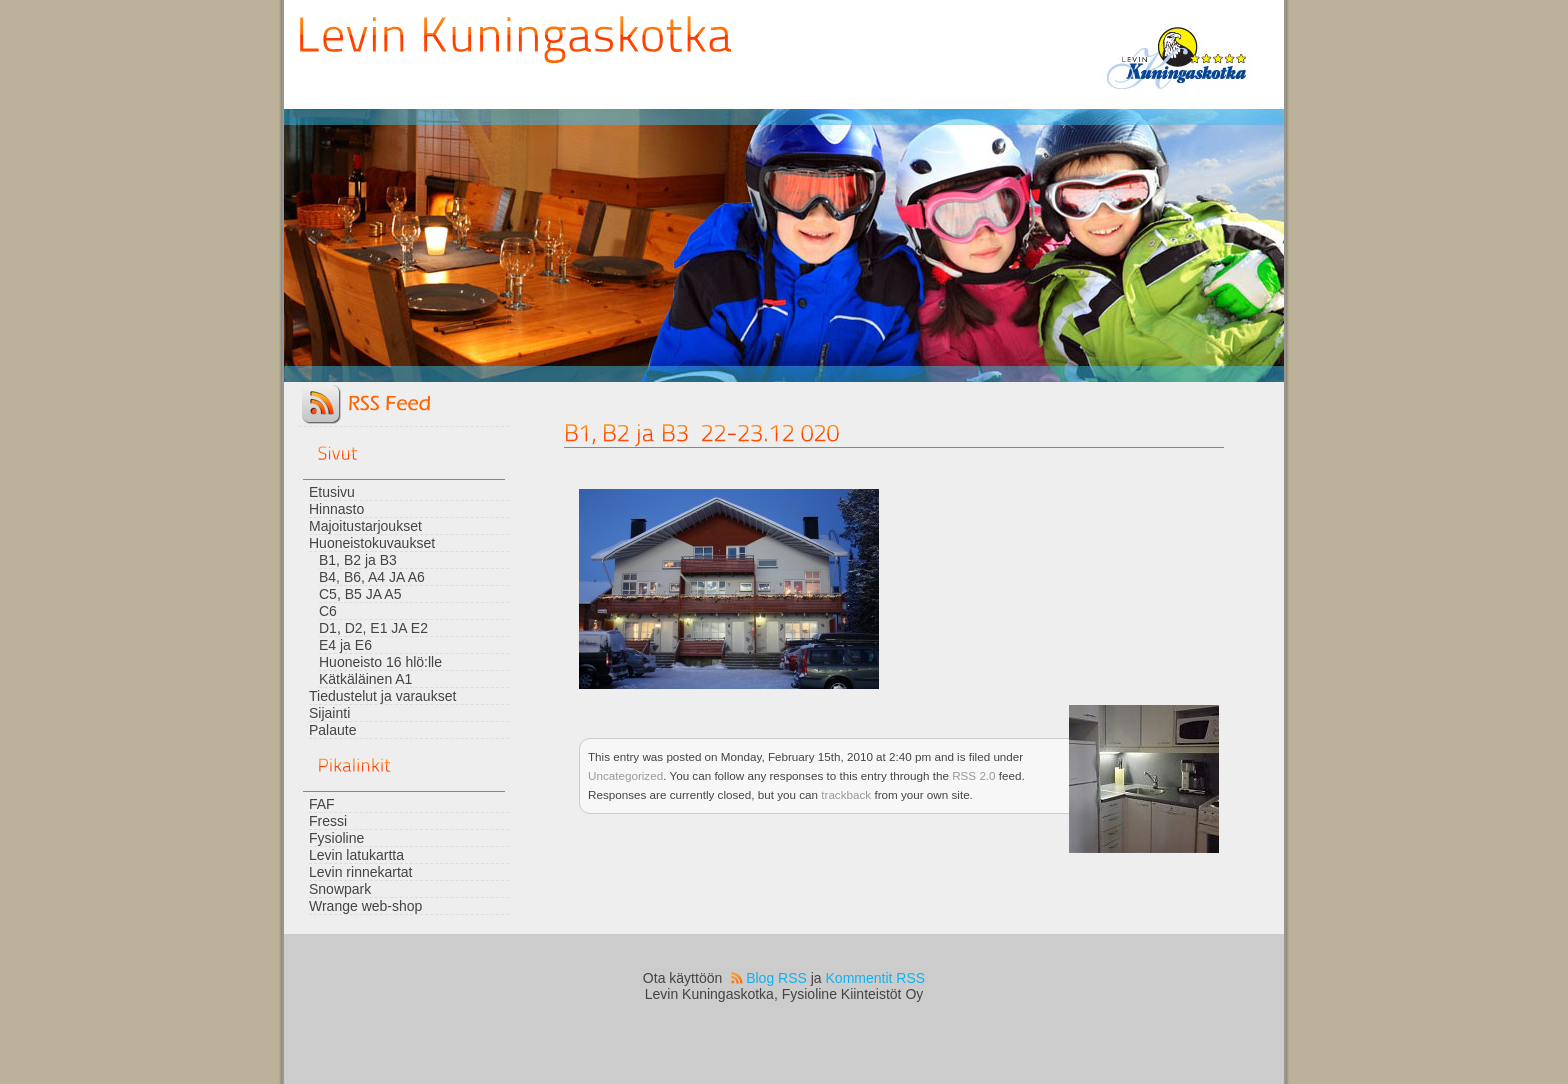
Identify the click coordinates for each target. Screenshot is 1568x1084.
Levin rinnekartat (361, 872)
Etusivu (332, 492)
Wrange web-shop (365, 906)
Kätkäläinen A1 (365, 679)
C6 (328, 611)
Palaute (332, 730)
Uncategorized (625, 775)
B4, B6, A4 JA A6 (372, 577)
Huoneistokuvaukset (372, 543)
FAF (322, 804)
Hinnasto (336, 509)
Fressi (328, 821)
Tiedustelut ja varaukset (382, 696)
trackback (846, 794)
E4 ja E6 (345, 645)
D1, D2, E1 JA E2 (373, 628)
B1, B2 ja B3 (358, 560)
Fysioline (336, 838)
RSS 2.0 (973, 775)
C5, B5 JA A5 (360, 594)
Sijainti (329, 713)
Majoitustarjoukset (365, 526)
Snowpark (340, 889)
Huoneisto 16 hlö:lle (380, 662)
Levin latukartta (356, 855)
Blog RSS (776, 978)
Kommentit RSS (876, 978)
